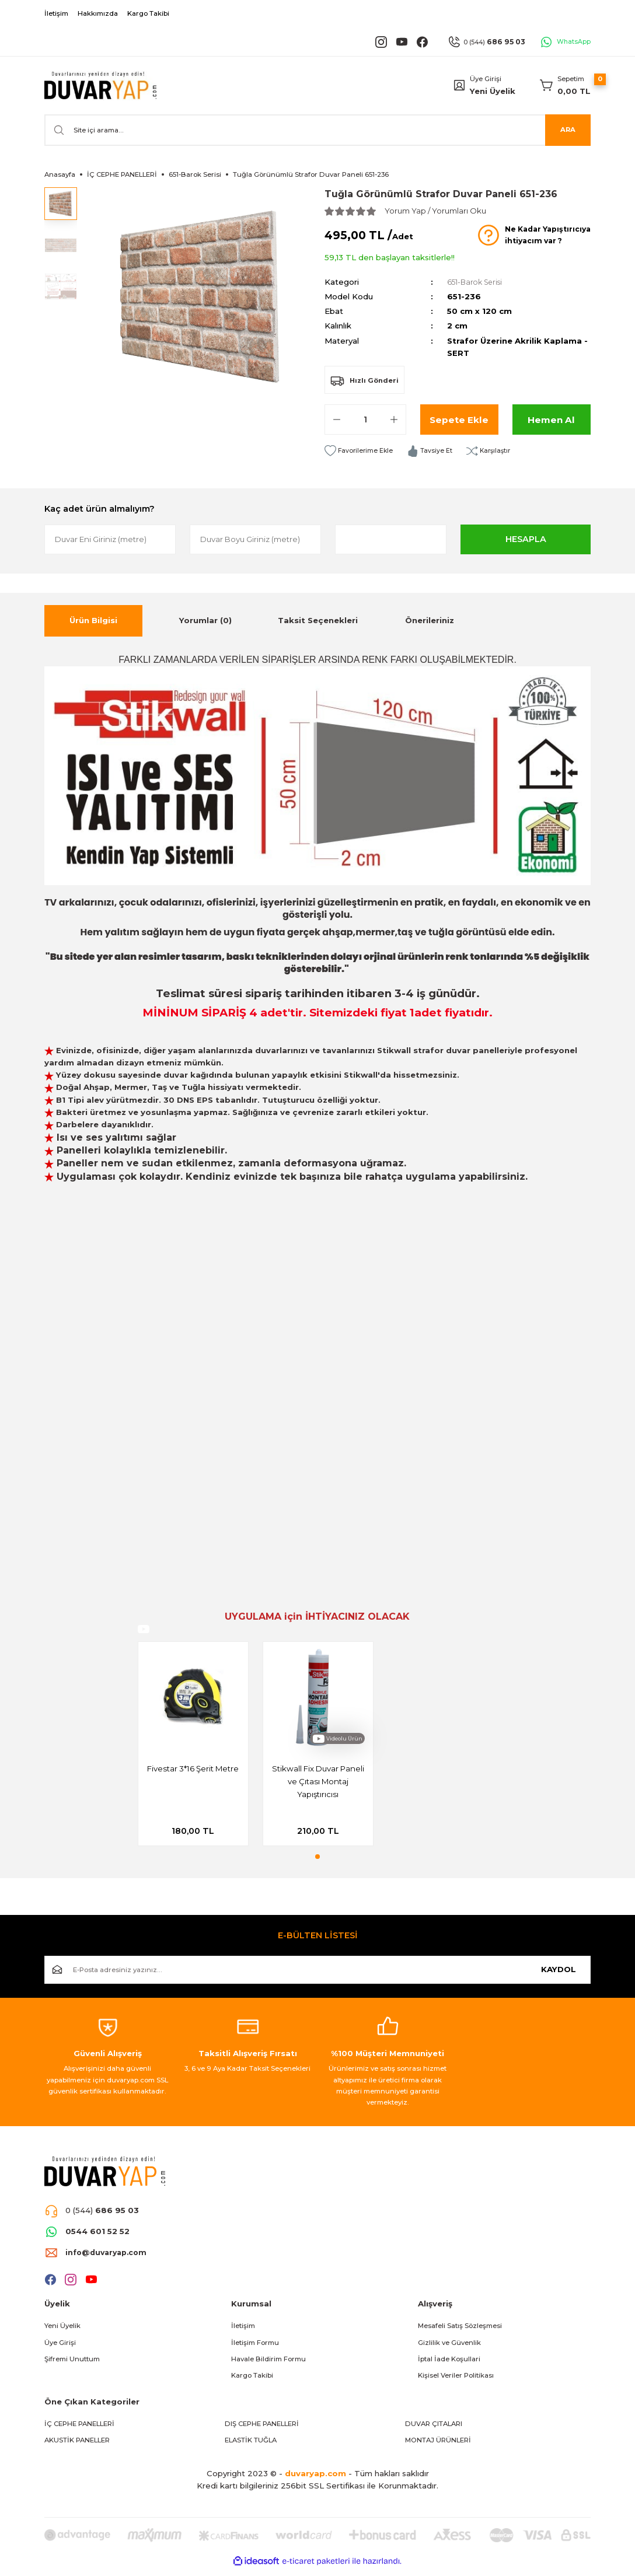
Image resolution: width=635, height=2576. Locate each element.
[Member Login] (459, 85)
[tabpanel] (193, 1747)
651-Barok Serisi (477, 281)
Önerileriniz (429, 620)
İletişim (243, 2332)
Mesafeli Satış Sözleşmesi (460, 2332)
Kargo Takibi (252, 2382)
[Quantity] (365, 419)
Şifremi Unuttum (72, 2365)
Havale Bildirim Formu (268, 2365)
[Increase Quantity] (394, 419)
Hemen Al (551, 419)
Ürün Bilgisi (93, 620)
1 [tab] (317, 1863)
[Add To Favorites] (360, 451)
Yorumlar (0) (205, 620)
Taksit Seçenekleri (318, 620)
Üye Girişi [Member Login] (485, 79)
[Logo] (100, 85)
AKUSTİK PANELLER (77, 2447)
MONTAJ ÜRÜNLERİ (438, 2447)
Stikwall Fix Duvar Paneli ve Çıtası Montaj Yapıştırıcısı (318, 1782)
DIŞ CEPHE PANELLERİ (262, 2430)
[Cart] (565, 85)
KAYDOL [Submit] (558, 1976)
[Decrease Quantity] (336, 419)
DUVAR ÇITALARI (433, 2430)
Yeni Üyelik (492, 91)
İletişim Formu (255, 2349)
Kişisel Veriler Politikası (456, 2382)
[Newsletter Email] (317, 1976)
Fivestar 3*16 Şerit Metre (193, 1769)
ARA (567, 129)
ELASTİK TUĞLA (251, 2447)
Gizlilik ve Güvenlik (449, 2349)
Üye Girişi (60, 2349)
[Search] (317, 130)
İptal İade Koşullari (449, 2365)
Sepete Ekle (459, 419)
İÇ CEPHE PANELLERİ (79, 2430)
